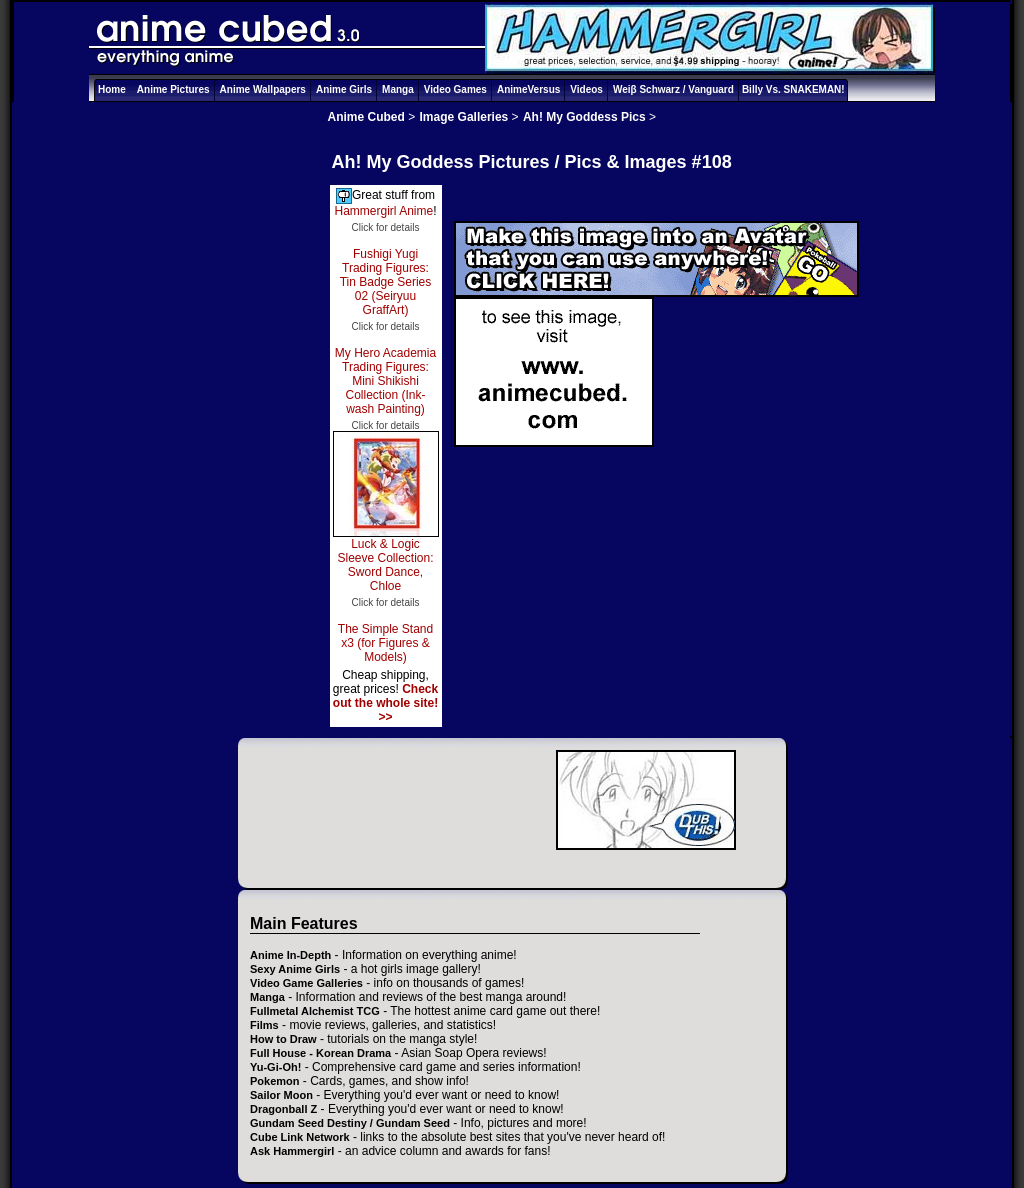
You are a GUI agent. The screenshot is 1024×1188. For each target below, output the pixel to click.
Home (112, 89)
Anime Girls (344, 89)
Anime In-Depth (290, 955)
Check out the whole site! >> (385, 703)
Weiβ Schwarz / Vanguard (673, 89)
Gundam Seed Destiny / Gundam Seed (350, 1123)
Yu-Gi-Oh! (275, 1067)
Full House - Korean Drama (320, 1053)
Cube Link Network (300, 1137)
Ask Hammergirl (292, 1151)
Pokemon (275, 1081)
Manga (398, 89)
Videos (586, 89)
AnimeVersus (528, 89)
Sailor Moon (281, 1095)
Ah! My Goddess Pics (584, 117)
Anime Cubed (366, 117)
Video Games (455, 89)
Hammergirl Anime (383, 211)
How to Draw (283, 1039)
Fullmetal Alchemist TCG (315, 1011)
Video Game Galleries (306, 983)
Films (264, 1025)
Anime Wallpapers (263, 89)
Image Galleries (464, 117)
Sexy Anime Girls (295, 969)
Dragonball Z (283, 1109)
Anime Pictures (173, 89)
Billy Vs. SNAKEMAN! (793, 89)
